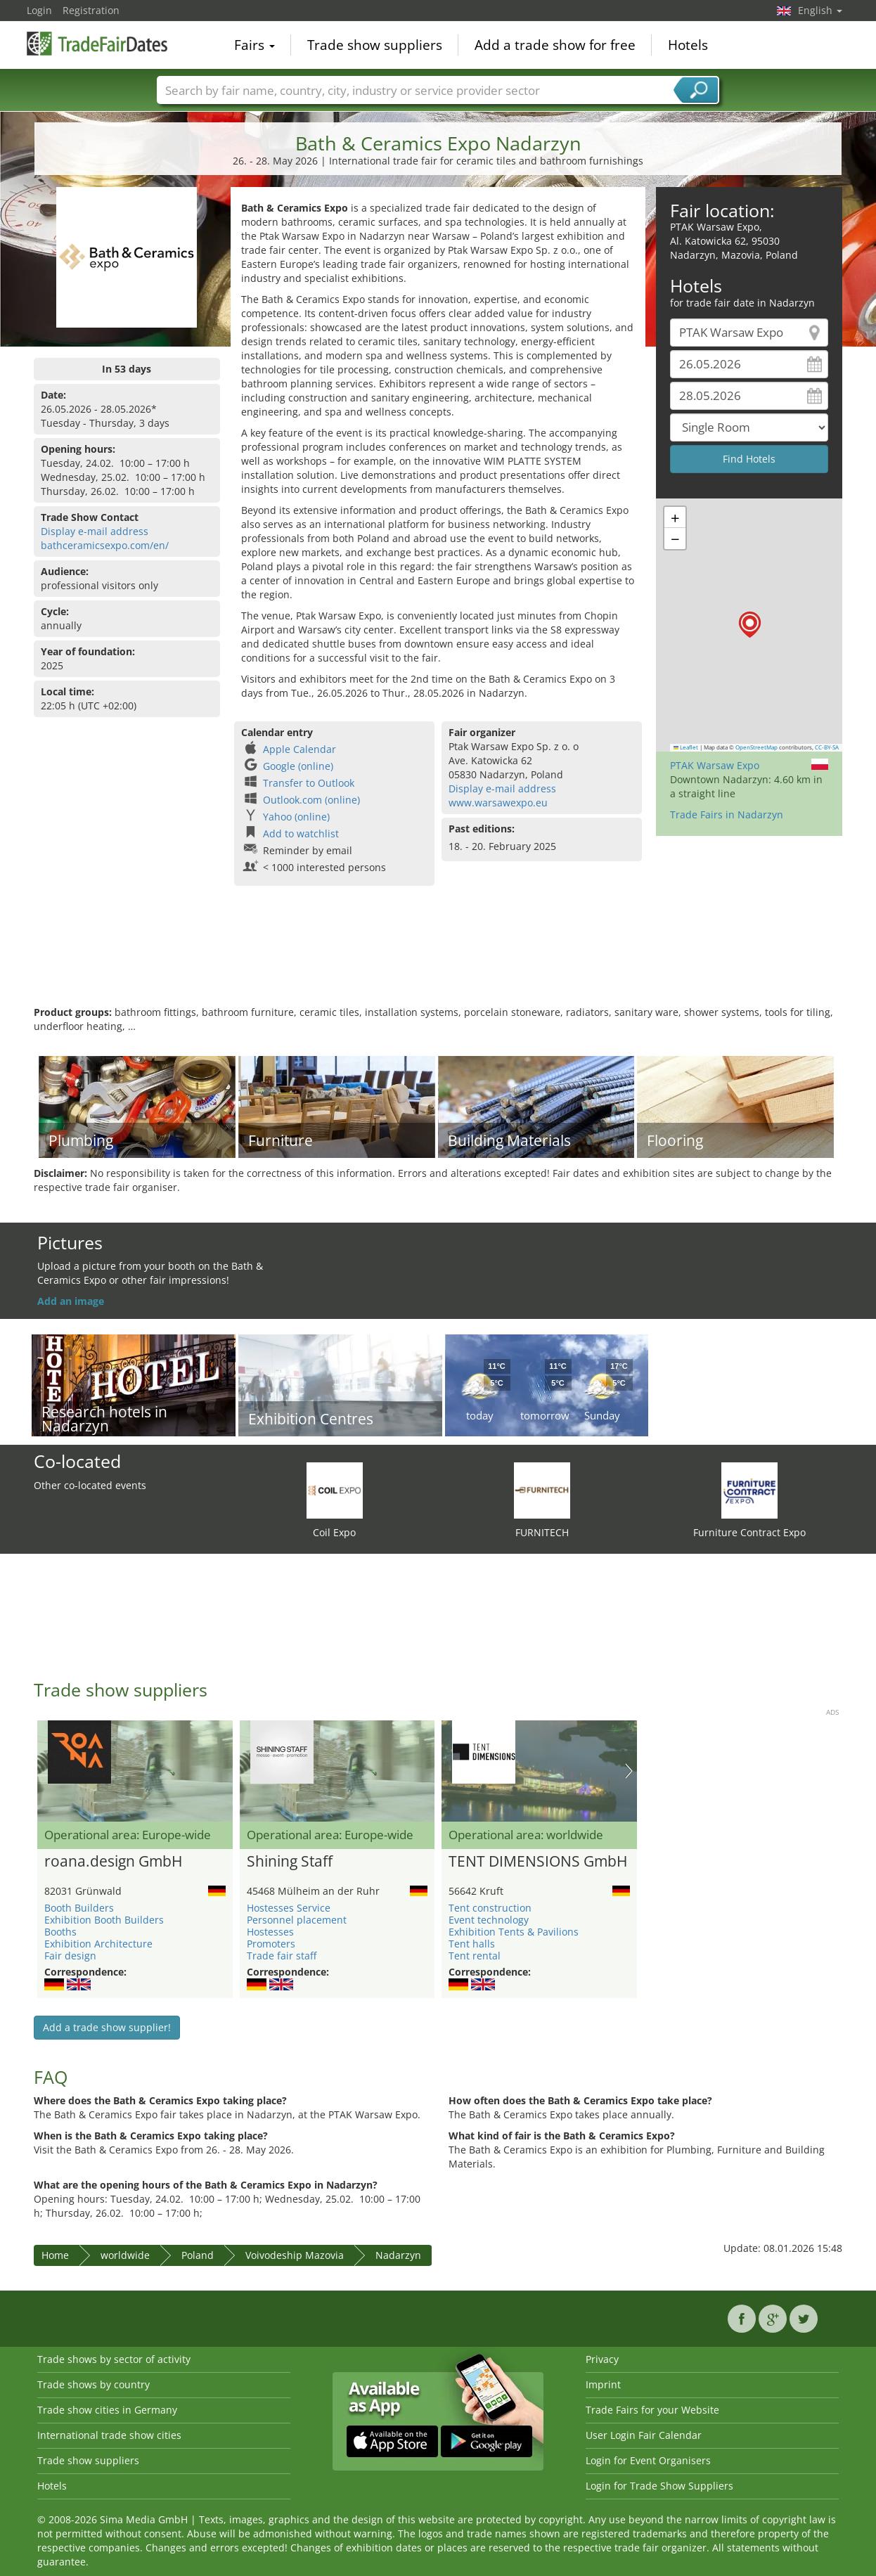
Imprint (603, 2384)
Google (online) (298, 766)
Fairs (254, 45)
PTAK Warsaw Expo (714, 765)
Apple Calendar (299, 749)
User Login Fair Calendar (644, 2435)
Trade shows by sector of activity (114, 2359)
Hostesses (270, 1931)
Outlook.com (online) (311, 799)
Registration (91, 10)
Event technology (489, 1919)
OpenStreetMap (756, 747)
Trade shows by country (93, 2384)
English (820, 10)
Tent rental (475, 1955)
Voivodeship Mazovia (294, 2255)
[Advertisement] (438, 959)
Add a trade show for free (555, 45)
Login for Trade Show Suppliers (659, 2485)
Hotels (688, 45)
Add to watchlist (301, 833)
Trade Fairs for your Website (652, 2409)
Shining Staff (290, 1862)
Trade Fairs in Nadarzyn (726, 814)
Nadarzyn (398, 2255)
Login (39, 10)
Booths (60, 1931)
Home (55, 2255)
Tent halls (472, 1943)
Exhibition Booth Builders (104, 1919)
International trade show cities (109, 2435)
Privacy (602, 2359)
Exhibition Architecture (98, 1943)
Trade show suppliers (374, 45)
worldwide (125, 2255)
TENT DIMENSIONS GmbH (538, 1862)
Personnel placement (297, 1919)
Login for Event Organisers (648, 2460)
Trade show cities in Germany (107, 2409)
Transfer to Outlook (308, 783)
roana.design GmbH (113, 1862)
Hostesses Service (288, 1907)
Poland (197, 2255)
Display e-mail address (94, 531)
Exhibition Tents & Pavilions (514, 1931)
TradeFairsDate (97, 44)
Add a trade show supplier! (107, 2027)
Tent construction (490, 1907)
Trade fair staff (281, 1955)
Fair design (70, 1955)
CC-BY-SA (827, 747)
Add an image (70, 1301)
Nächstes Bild (628, 1771)
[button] (749, 624)
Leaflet (686, 747)
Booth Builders (79, 1907)
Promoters (271, 1943)
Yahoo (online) (296, 816)
